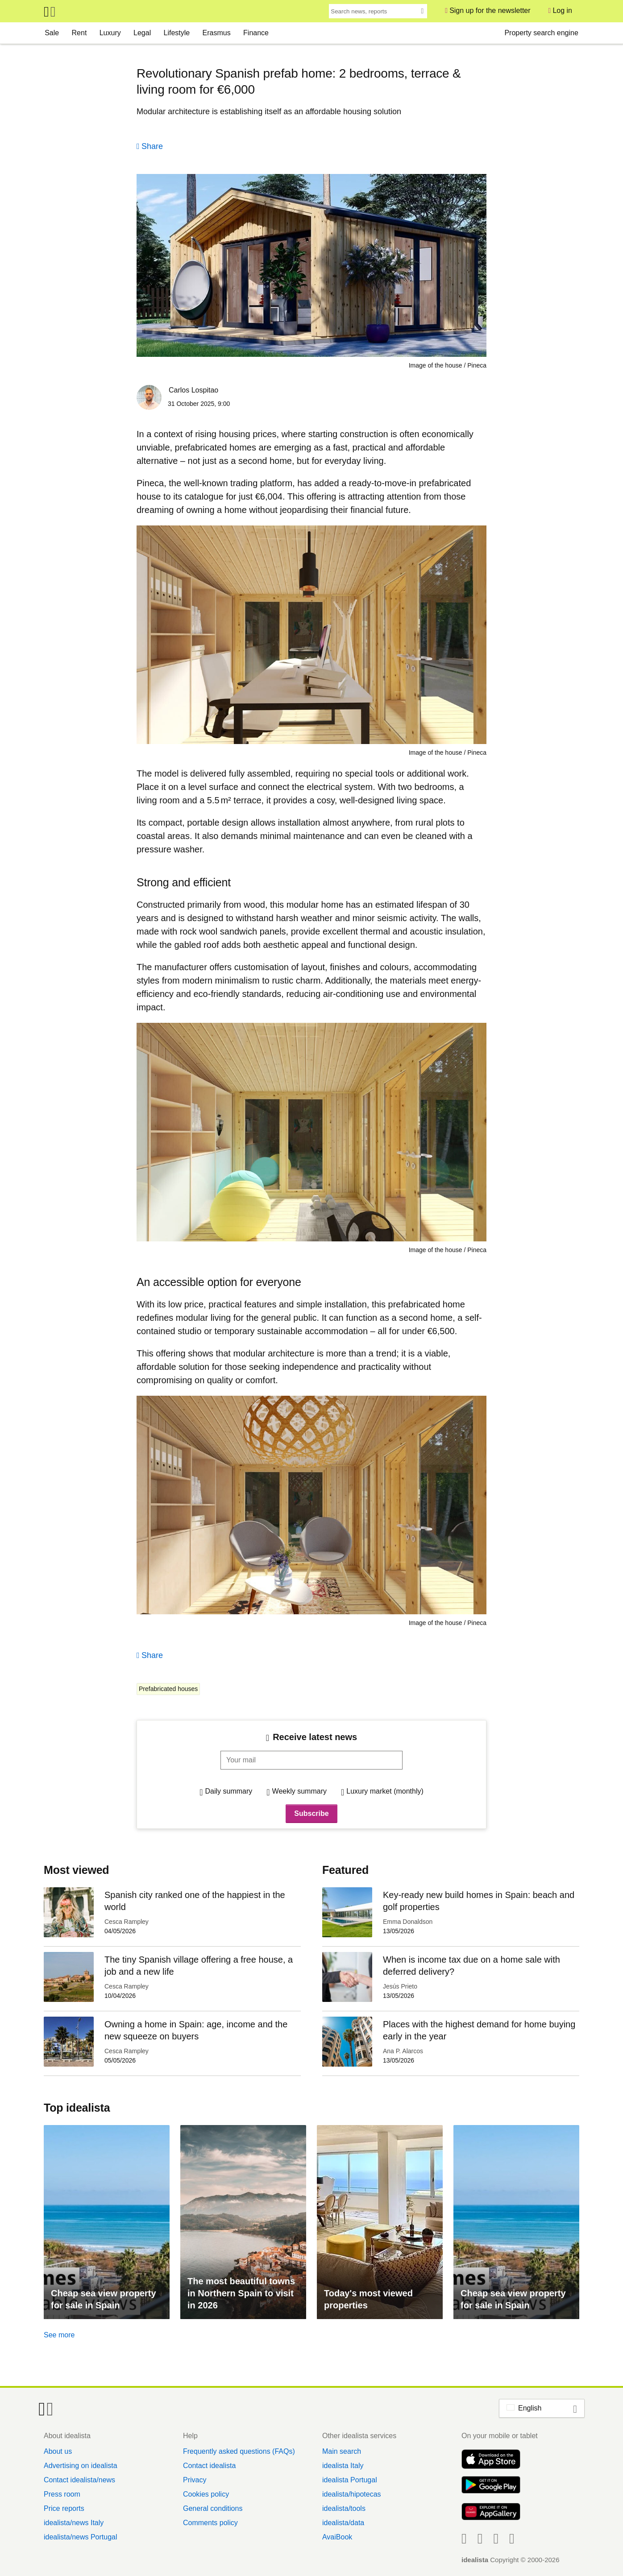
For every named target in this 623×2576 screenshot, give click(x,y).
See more (59, 2335)
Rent (79, 33)
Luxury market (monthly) (385, 1791)
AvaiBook (337, 2537)
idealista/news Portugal (80, 2537)
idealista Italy (343, 2465)
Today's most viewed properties (368, 2299)
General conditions (212, 2508)
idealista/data (343, 2522)
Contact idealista (209, 2465)
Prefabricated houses (168, 1688)
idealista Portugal (349, 2480)
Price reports (64, 2508)
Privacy (194, 2480)
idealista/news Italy (74, 2522)
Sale (52, 33)
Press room (62, 2494)
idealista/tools (343, 2508)
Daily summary (229, 1791)
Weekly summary (299, 1791)
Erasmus (217, 33)
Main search (341, 2451)
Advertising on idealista (80, 2465)
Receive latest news (315, 1737)
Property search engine (541, 33)
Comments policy (210, 2522)
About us (58, 2451)
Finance (256, 33)
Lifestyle (177, 33)
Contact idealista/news (79, 2480)
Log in (562, 10)
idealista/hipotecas (351, 2494)
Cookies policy (206, 2494)
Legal (142, 33)
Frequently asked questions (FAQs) (239, 2451)
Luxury (110, 33)
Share (152, 146)
